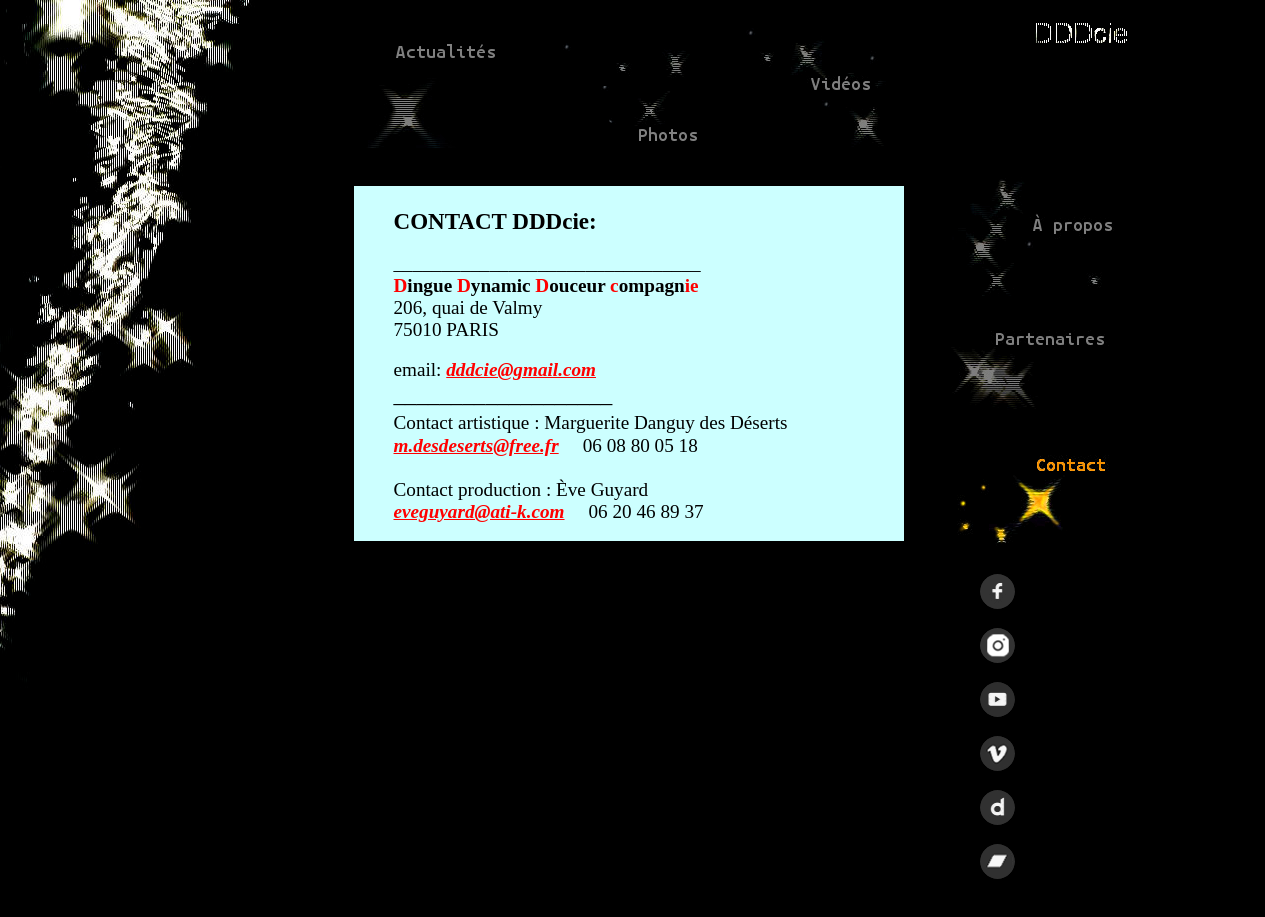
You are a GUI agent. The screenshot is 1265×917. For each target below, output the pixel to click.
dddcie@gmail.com (521, 369)
